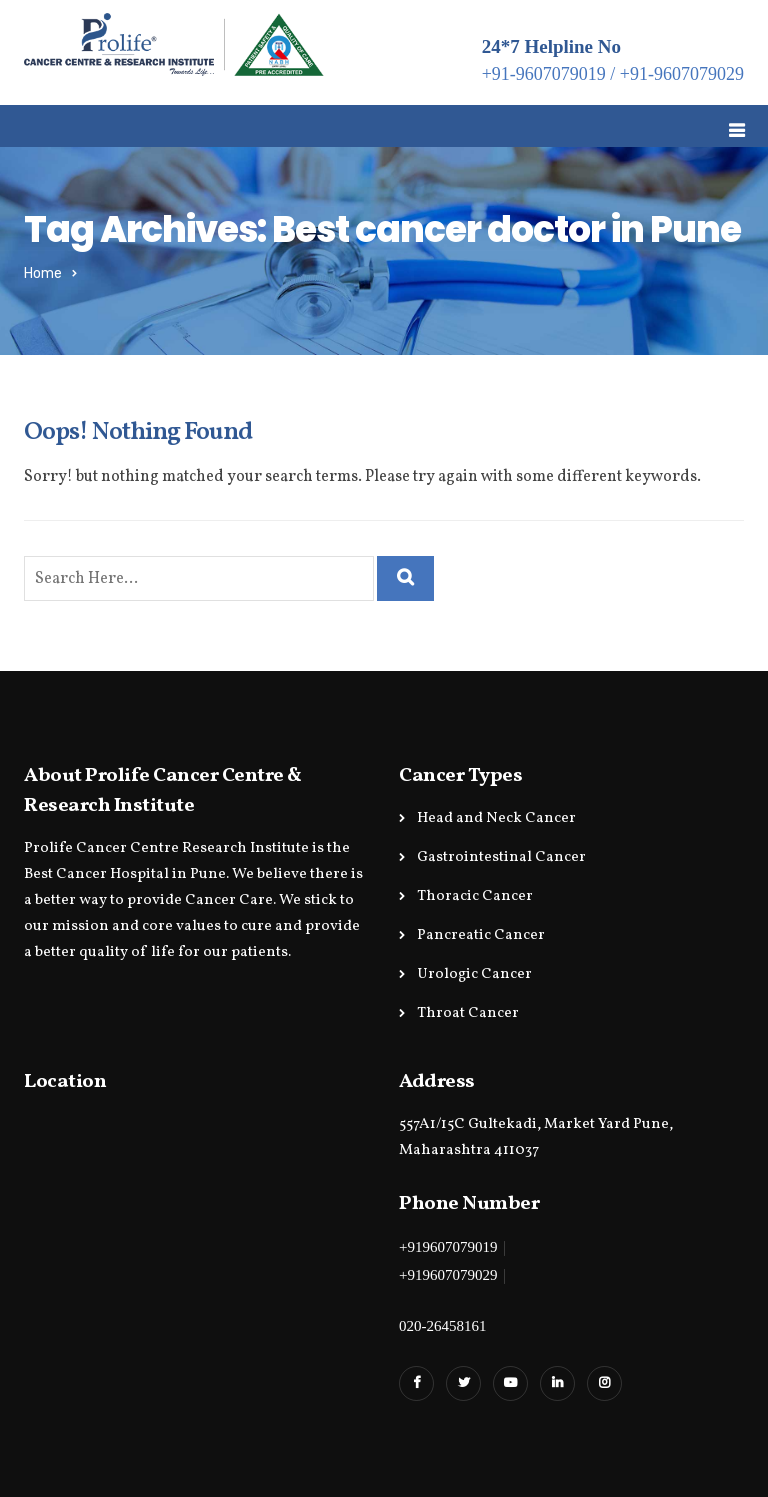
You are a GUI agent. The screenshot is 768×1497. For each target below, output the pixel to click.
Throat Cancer (468, 1013)
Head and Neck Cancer (496, 818)
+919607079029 (448, 1275)
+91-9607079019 (544, 74)
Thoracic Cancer (475, 896)
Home (43, 273)
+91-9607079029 (682, 74)
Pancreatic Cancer (481, 935)
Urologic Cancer (474, 974)
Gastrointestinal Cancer (501, 857)
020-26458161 (443, 1326)
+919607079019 (448, 1247)
